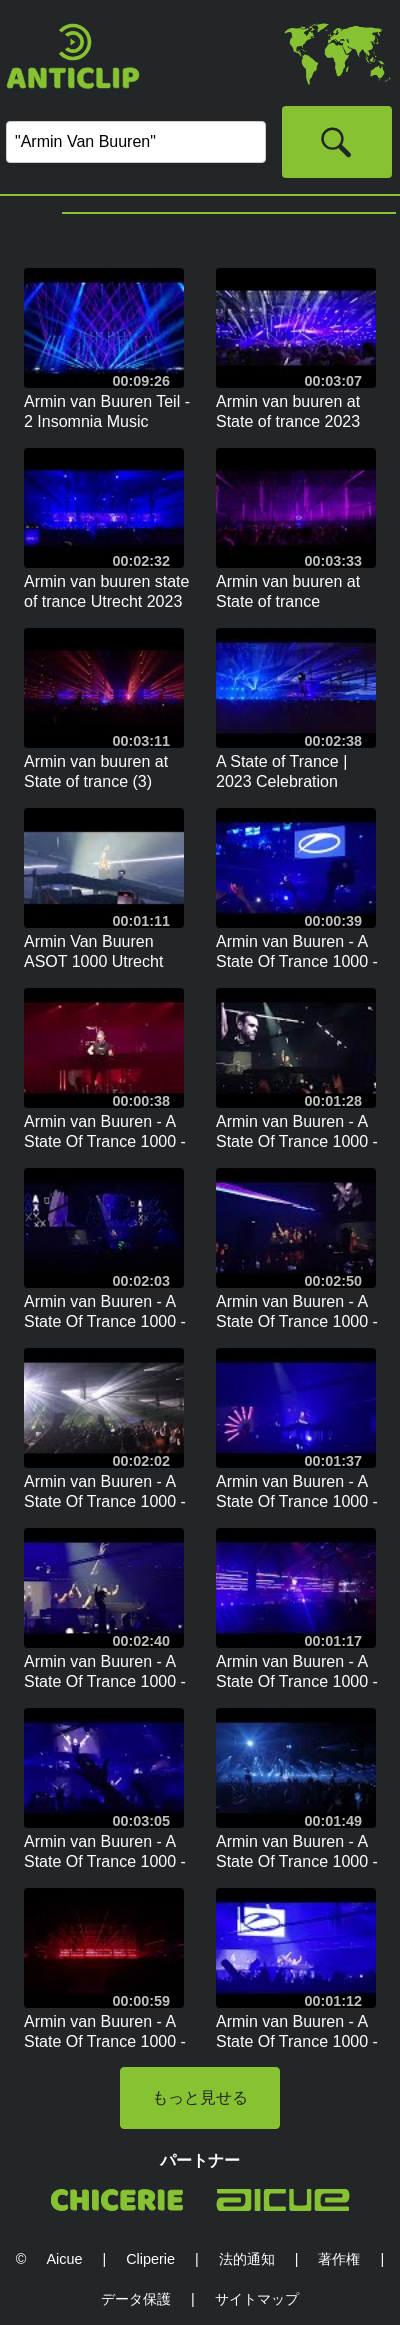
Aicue (64, 2259)
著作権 (339, 2259)
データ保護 (136, 2299)
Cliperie (150, 2259)
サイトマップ (257, 2299)
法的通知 (247, 2259)
